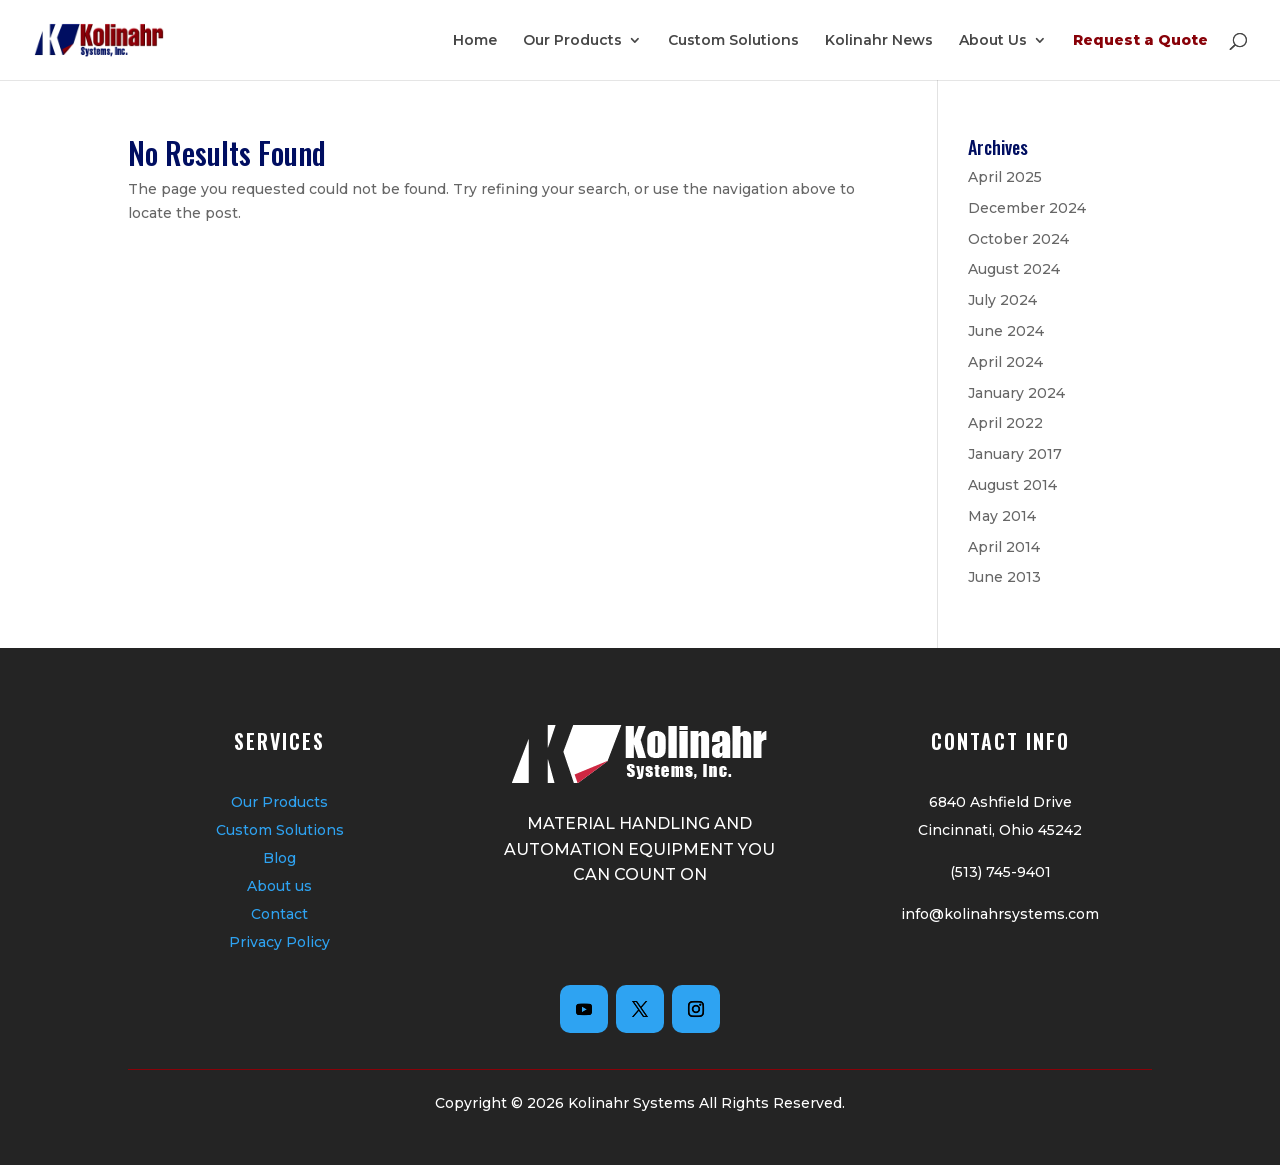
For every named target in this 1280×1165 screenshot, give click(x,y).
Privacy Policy (279, 942)
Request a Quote (1140, 41)
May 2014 (1002, 516)
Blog (279, 858)
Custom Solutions (733, 41)
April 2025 (1005, 177)
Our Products (572, 41)
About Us (993, 41)
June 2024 (1006, 331)
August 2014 (1012, 485)
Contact (279, 914)
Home (475, 41)
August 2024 (1014, 269)
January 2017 (1015, 454)
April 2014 (1004, 547)
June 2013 (1004, 577)
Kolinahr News (879, 41)
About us (279, 886)
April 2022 (1005, 423)
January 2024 (1016, 393)
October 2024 (1018, 239)
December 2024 (1027, 208)
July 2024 (1002, 300)
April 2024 (1005, 362)
